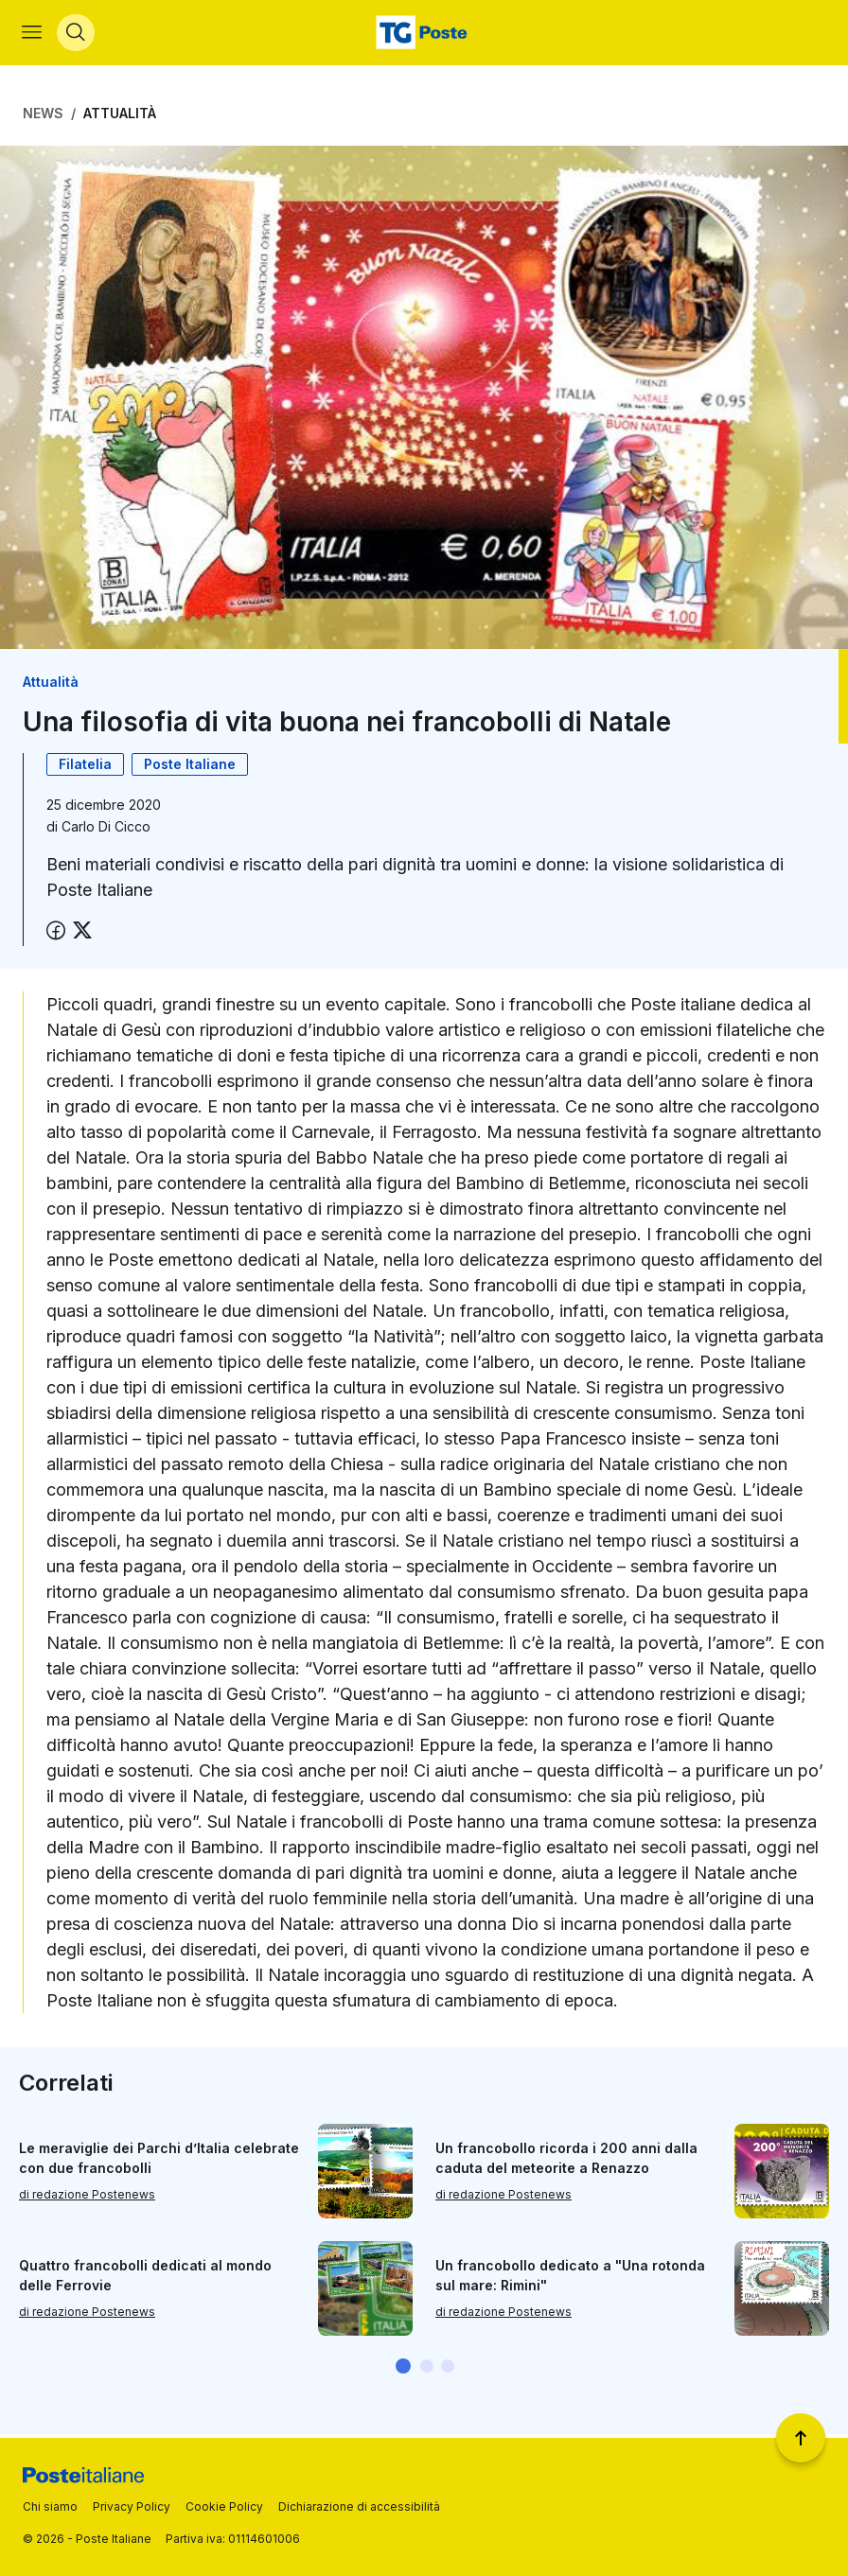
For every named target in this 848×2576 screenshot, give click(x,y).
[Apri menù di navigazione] (33, 34)
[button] (403, 2368)
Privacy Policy (131, 2506)
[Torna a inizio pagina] (800, 2437)
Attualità (119, 116)
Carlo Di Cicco (106, 830)
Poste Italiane (190, 768)
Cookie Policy (224, 2506)
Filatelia (85, 768)
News (43, 116)
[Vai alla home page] (424, 34)
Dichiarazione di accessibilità (359, 2506)
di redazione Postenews (87, 2197)
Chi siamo (50, 2506)
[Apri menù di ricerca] (77, 34)
